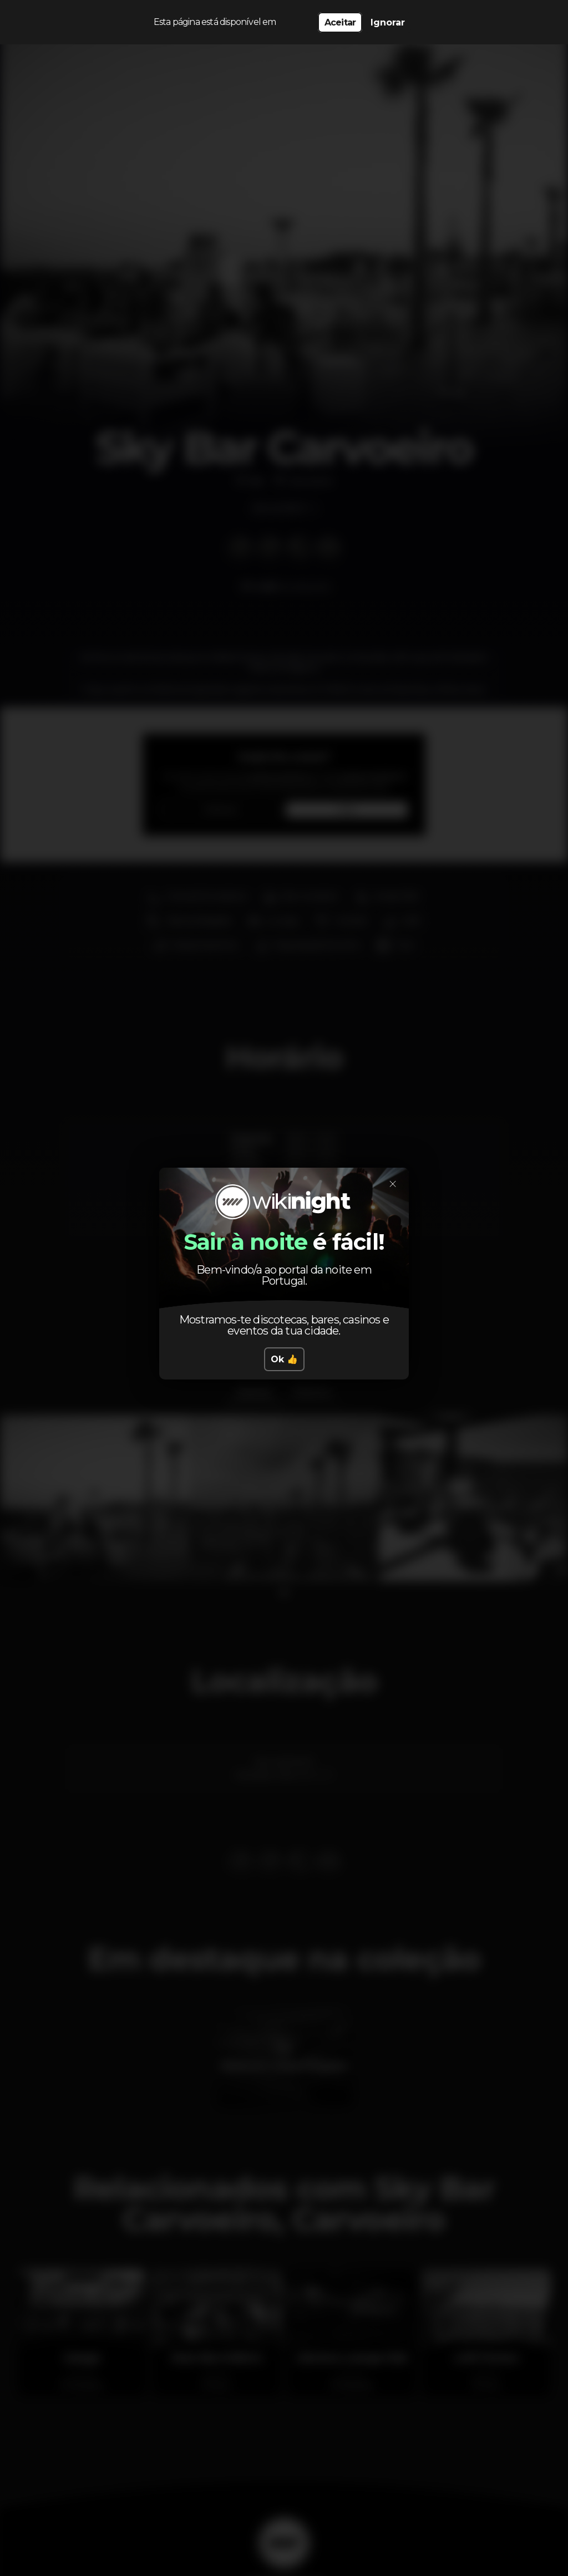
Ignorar (388, 22)
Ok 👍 (284, 1359)
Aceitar (340, 22)
